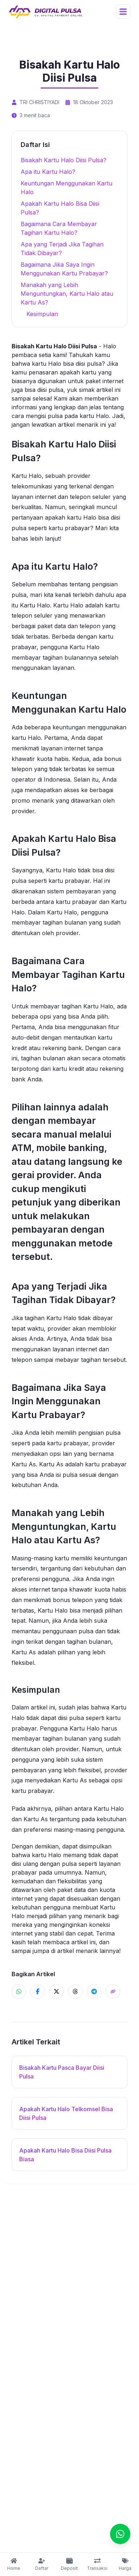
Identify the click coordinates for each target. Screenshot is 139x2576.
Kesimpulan (42, 314)
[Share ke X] (56, 1991)
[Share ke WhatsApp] (19, 1991)
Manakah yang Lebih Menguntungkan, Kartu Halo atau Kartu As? (67, 293)
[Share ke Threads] (75, 1991)
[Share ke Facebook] (37, 1991)
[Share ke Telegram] (94, 1991)
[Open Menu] (123, 11)
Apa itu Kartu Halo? (48, 171)
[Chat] (120, 2534)
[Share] (113, 1991)
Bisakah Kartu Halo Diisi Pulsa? (63, 160)
